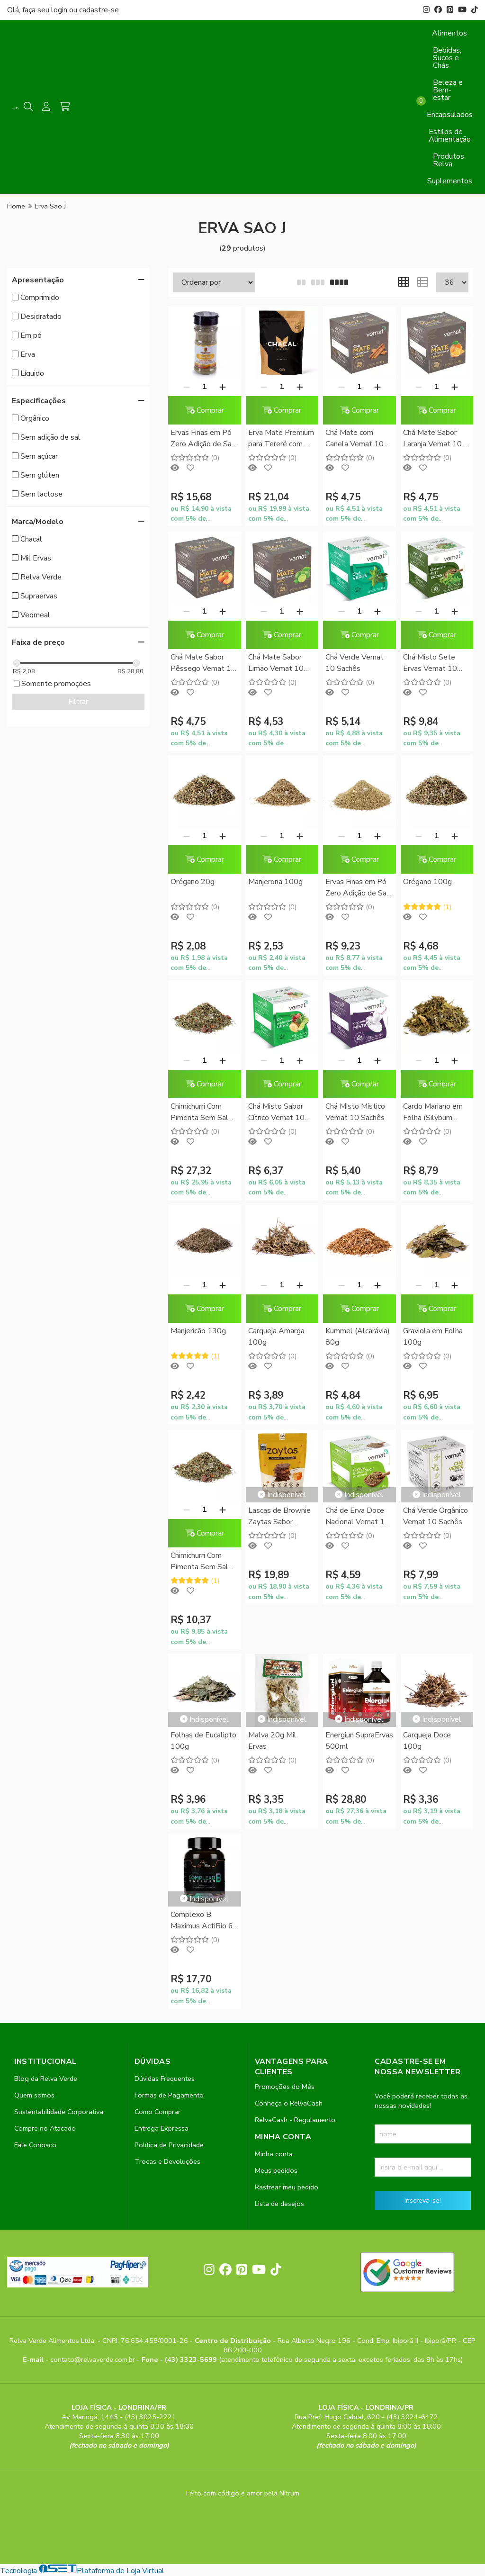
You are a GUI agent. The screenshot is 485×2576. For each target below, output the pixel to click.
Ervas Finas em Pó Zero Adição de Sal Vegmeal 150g (357, 888)
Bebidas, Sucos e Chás (447, 58)
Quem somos (34, 2095)
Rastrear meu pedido (286, 2187)
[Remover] (186, 386)
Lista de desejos (279, 2203)
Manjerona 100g (275, 882)
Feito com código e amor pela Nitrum (242, 2493)
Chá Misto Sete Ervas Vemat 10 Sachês (430, 663)
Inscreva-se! (422, 2200)
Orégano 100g (427, 882)
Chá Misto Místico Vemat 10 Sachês (355, 1112)
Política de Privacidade (169, 2145)
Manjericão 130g (198, 1331)
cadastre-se (99, 10)
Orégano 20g (193, 882)
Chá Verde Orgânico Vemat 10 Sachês (435, 1516)
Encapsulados (450, 114)
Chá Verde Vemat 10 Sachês (354, 663)
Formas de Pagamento (169, 2095)
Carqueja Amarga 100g (276, 1336)
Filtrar (78, 701)
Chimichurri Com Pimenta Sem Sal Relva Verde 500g (201, 1112)
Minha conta (274, 2154)
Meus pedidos (276, 2170)
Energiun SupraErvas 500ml (359, 1741)
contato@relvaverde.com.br (93, 2359)
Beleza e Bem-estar (448, 90)
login (60, 10)
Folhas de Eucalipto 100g (203, 1741)
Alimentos (449, 33)
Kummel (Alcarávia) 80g (357, 1336)
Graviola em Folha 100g (433, 1336)
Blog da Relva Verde (45, 2078)
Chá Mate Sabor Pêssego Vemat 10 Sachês (203, 663)
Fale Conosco (35, 2145)
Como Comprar (157, 2111)
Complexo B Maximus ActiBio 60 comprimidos (204, 1921)
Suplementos (449, 181)
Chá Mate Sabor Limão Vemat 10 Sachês (276, 663)
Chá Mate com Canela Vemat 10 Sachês (354, 439)
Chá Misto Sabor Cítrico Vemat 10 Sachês (276, 1112)
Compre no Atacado (45, 2128)
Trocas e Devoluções (167, 2161)
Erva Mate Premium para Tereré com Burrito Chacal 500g (281, 439)
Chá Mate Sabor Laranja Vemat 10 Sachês (432, 439)
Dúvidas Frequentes (165, 2078)
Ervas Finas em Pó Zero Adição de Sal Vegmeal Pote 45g (203, 439)
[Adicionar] (222, 386)
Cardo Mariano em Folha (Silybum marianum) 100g (433, 1112)
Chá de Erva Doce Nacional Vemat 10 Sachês (357, 1516)
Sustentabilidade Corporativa (58, 2111)
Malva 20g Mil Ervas (272, 1741)
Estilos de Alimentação (450, 136)
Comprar (204, 410)
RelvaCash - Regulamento (295, 2119)
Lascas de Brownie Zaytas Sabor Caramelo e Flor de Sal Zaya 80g (280, 1516)
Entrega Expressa (162, 2128)
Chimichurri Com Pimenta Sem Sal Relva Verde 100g (201, 1561)
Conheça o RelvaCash (289, 2103)
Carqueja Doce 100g (427, 1741)
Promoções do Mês (284, 2086)
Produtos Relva (448, 160)
